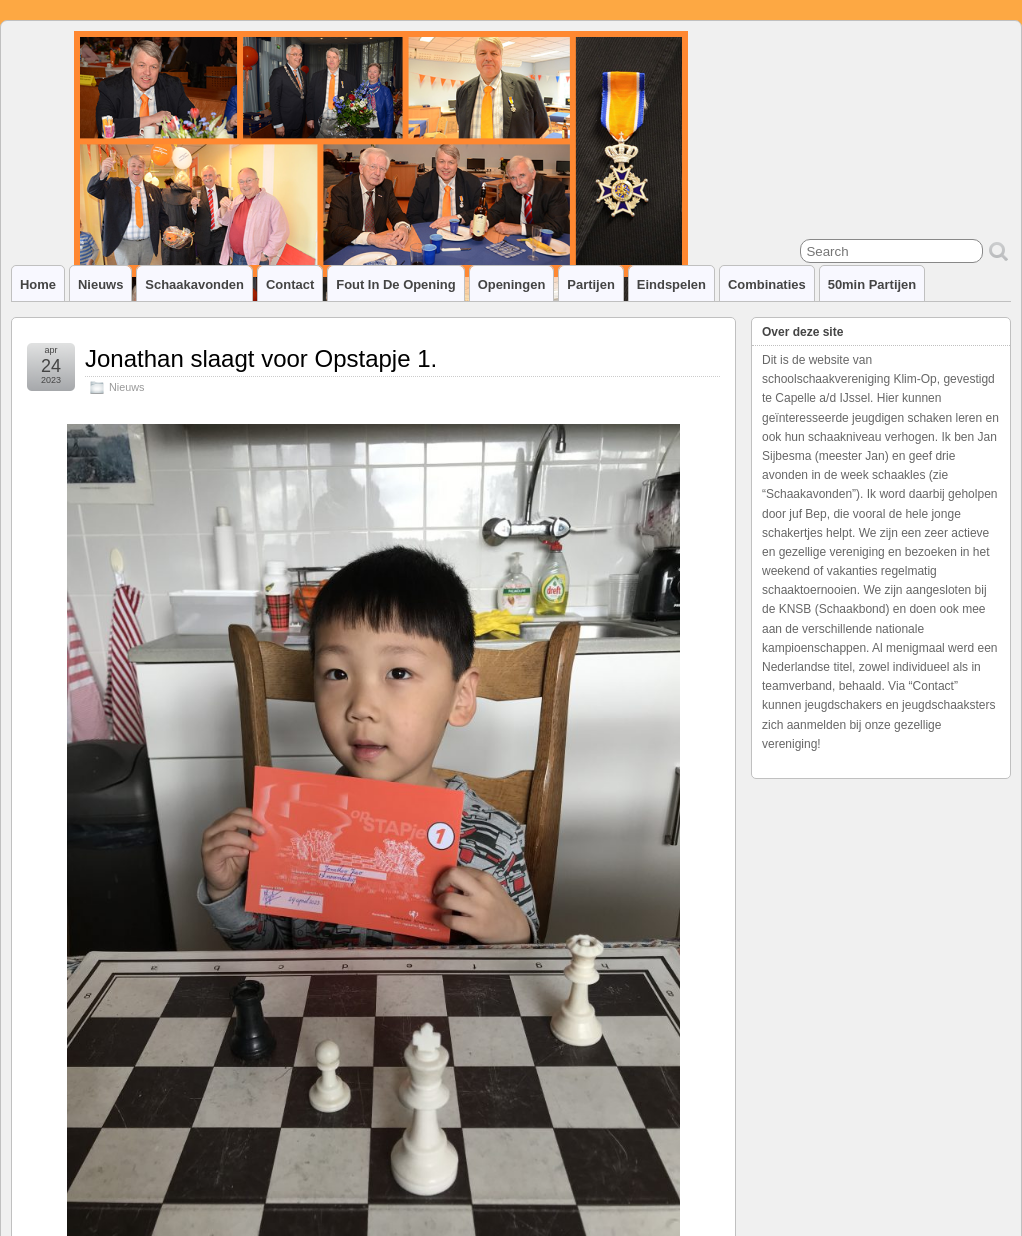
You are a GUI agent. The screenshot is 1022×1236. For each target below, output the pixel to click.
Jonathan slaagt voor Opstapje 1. (261, 358)
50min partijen (872, 284)
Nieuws (100, 284)
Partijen (591, 284)
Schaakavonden (194, 284)
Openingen (512, 284)
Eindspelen (671, 284)
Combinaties (767, 284)
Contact (290, 284)
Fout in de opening (395, 284)
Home (38, 284)
